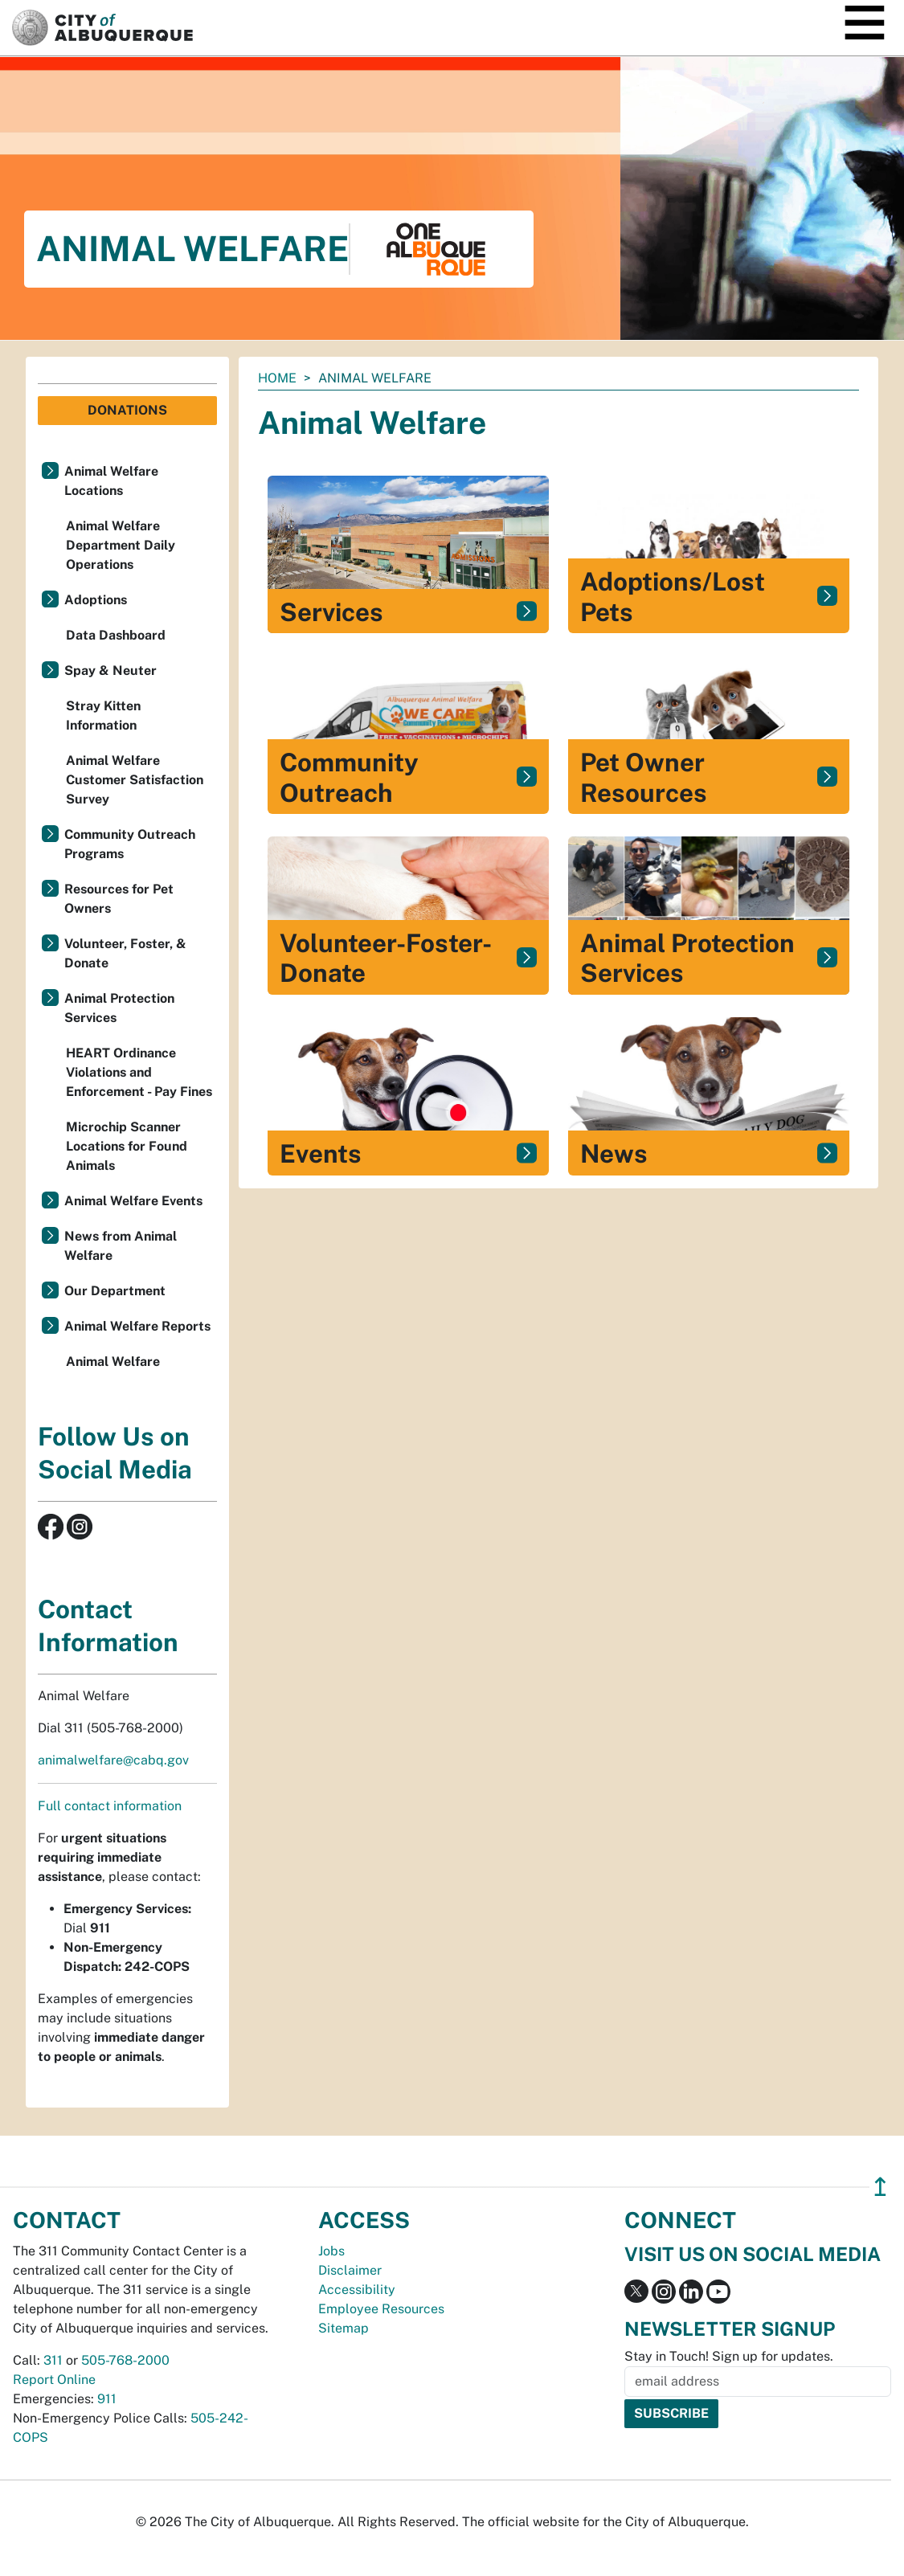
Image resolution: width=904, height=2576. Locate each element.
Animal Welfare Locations (111, 481)
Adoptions (95, 599)
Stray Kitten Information (103, 715)
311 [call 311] (53, 2360)
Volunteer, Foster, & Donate (125, 953)
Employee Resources (381, 2308)
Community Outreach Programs (129, 844)
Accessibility (356, 2289)
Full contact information (110, 1805)
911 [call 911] (107, 2398)
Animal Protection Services (119, 1008)
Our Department (115, 1290)
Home (277, 378)
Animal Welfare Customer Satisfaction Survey (134, 780)
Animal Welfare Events (133, 1200)
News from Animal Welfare (120, 1246)
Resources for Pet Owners (119, 898)
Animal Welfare (113, 1361)
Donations (127, 410)
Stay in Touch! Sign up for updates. (728, 2356)
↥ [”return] (880, 2187)
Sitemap (343, 2328)
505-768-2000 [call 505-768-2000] (125, 2360)
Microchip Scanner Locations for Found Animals (126, 1146)
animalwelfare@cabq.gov (113, 1760)
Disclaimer (350, 2270)
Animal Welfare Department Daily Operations (120, 545)
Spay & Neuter (110, 670)
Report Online (54, 2379)
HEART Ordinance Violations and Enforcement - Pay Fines (139, 1072)
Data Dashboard (116, 635)
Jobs (331, 2251)
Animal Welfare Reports (137, 1326)
